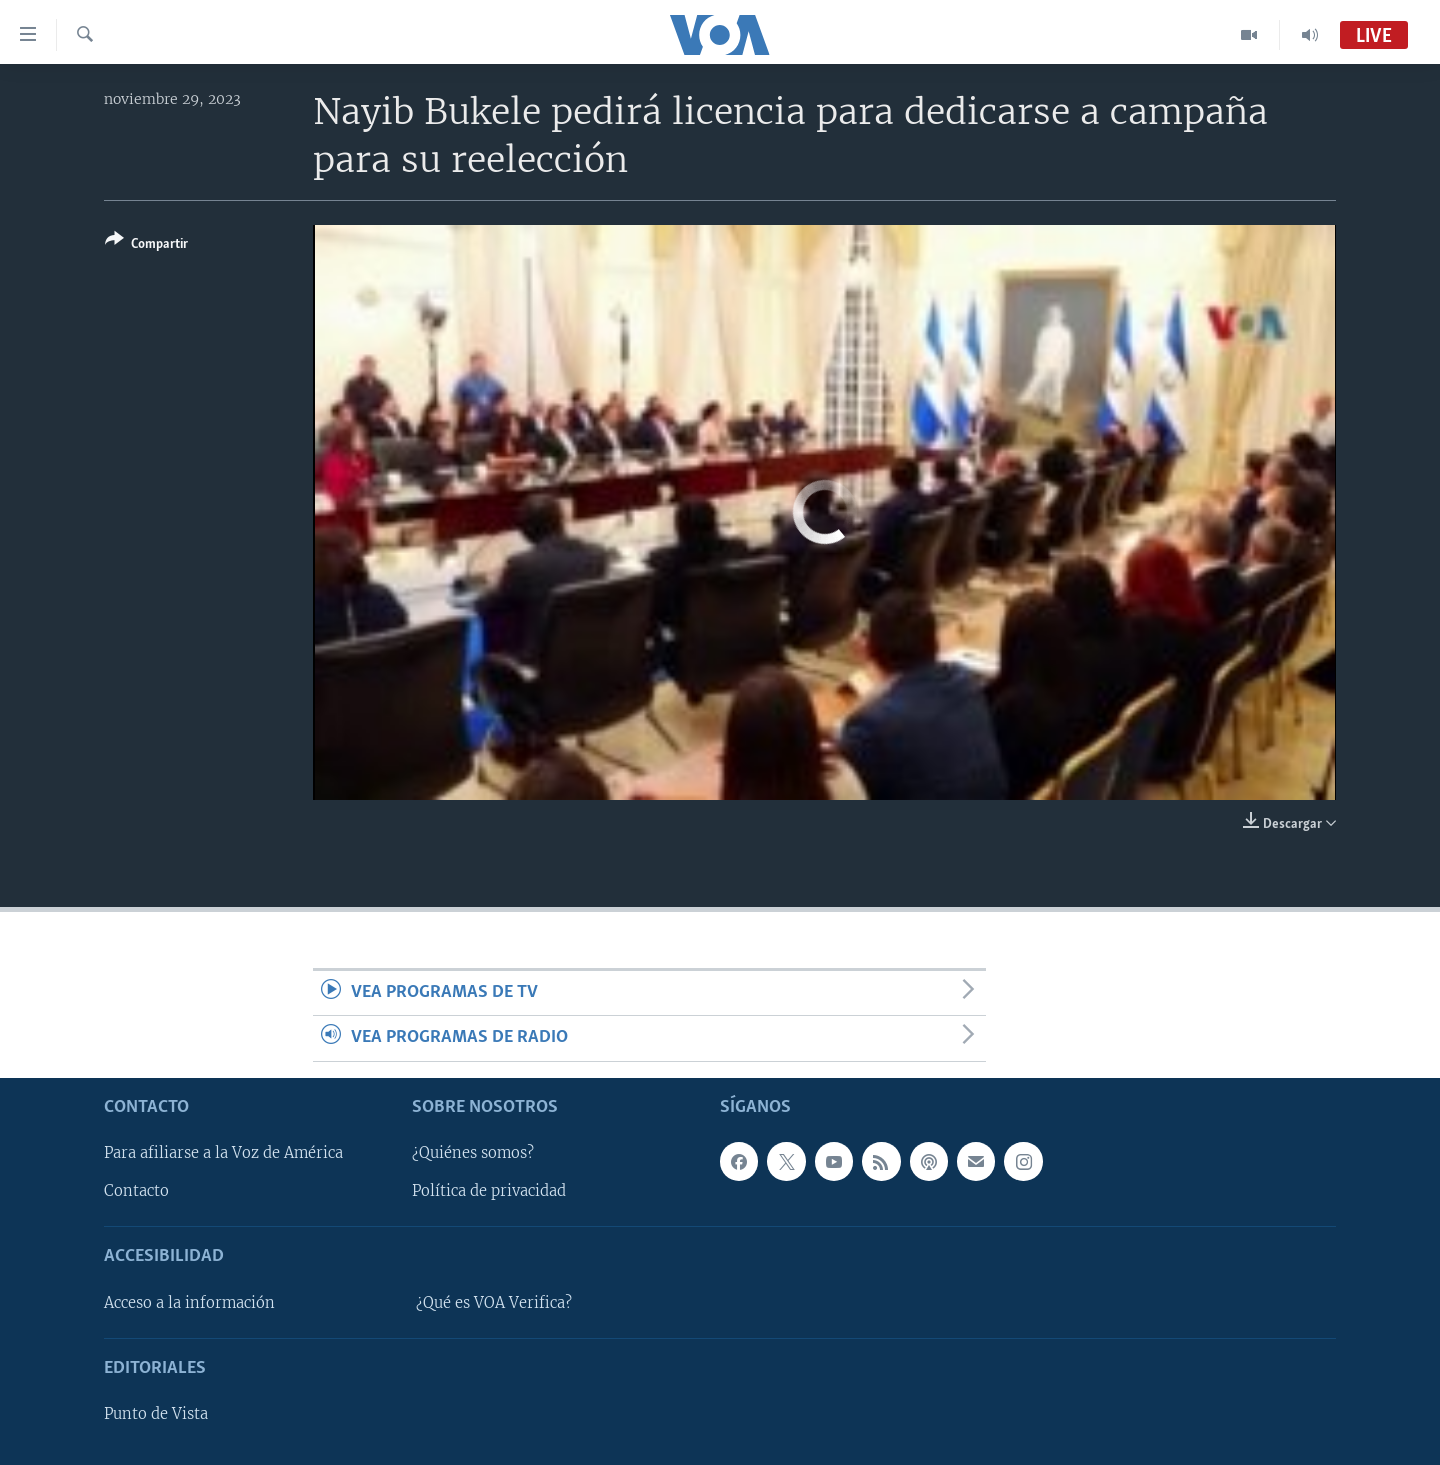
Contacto (136, 1191)
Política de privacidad (489, 1191)
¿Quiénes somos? (473, 1153)
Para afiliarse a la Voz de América (223, 1153)
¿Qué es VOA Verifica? (494, 1303)
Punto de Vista (156, 1414)
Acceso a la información (189, 1303)
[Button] (146, 245)
